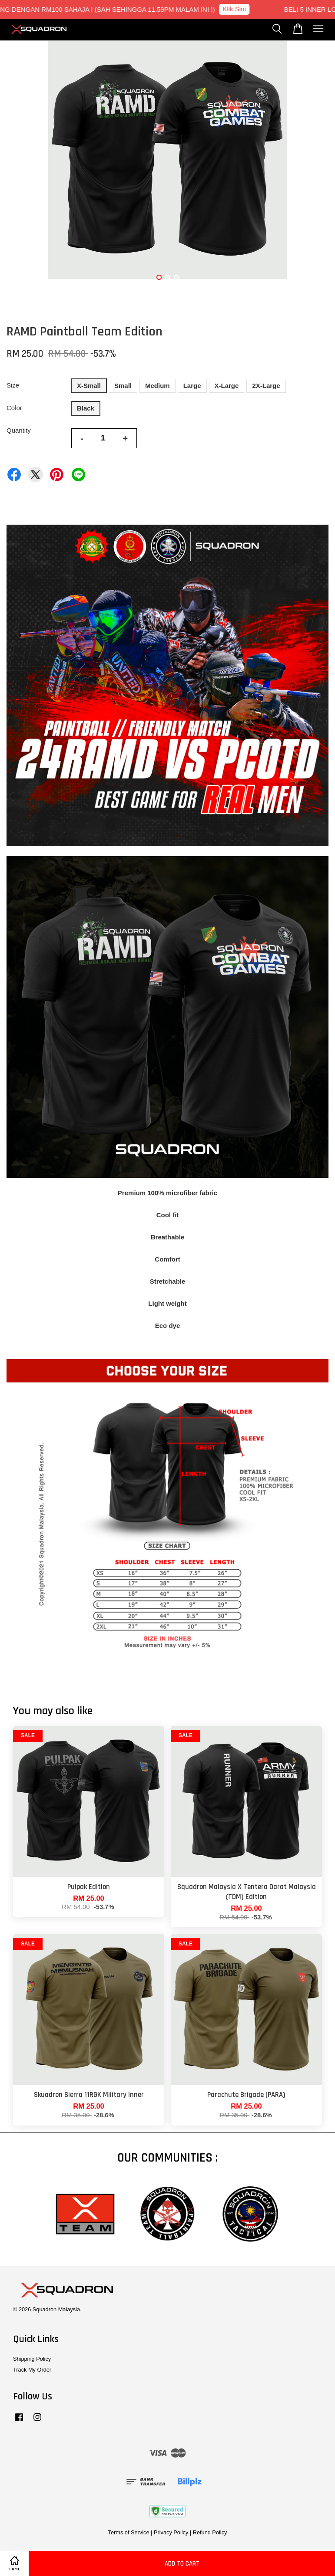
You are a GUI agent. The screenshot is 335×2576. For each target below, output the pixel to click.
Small (123, 385)
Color (14, 407)
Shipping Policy (32, 2359)
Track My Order (32, 2369)
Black (85, 408)
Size (13, 385)
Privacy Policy (171, 2532)
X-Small (89, 385)
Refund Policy (210, 2532)
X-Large (227, 385)
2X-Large (266, 385)
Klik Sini (242, 9)
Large (192, 385)
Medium (157, 385)
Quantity (19, 430)
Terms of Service (128, 2532)
